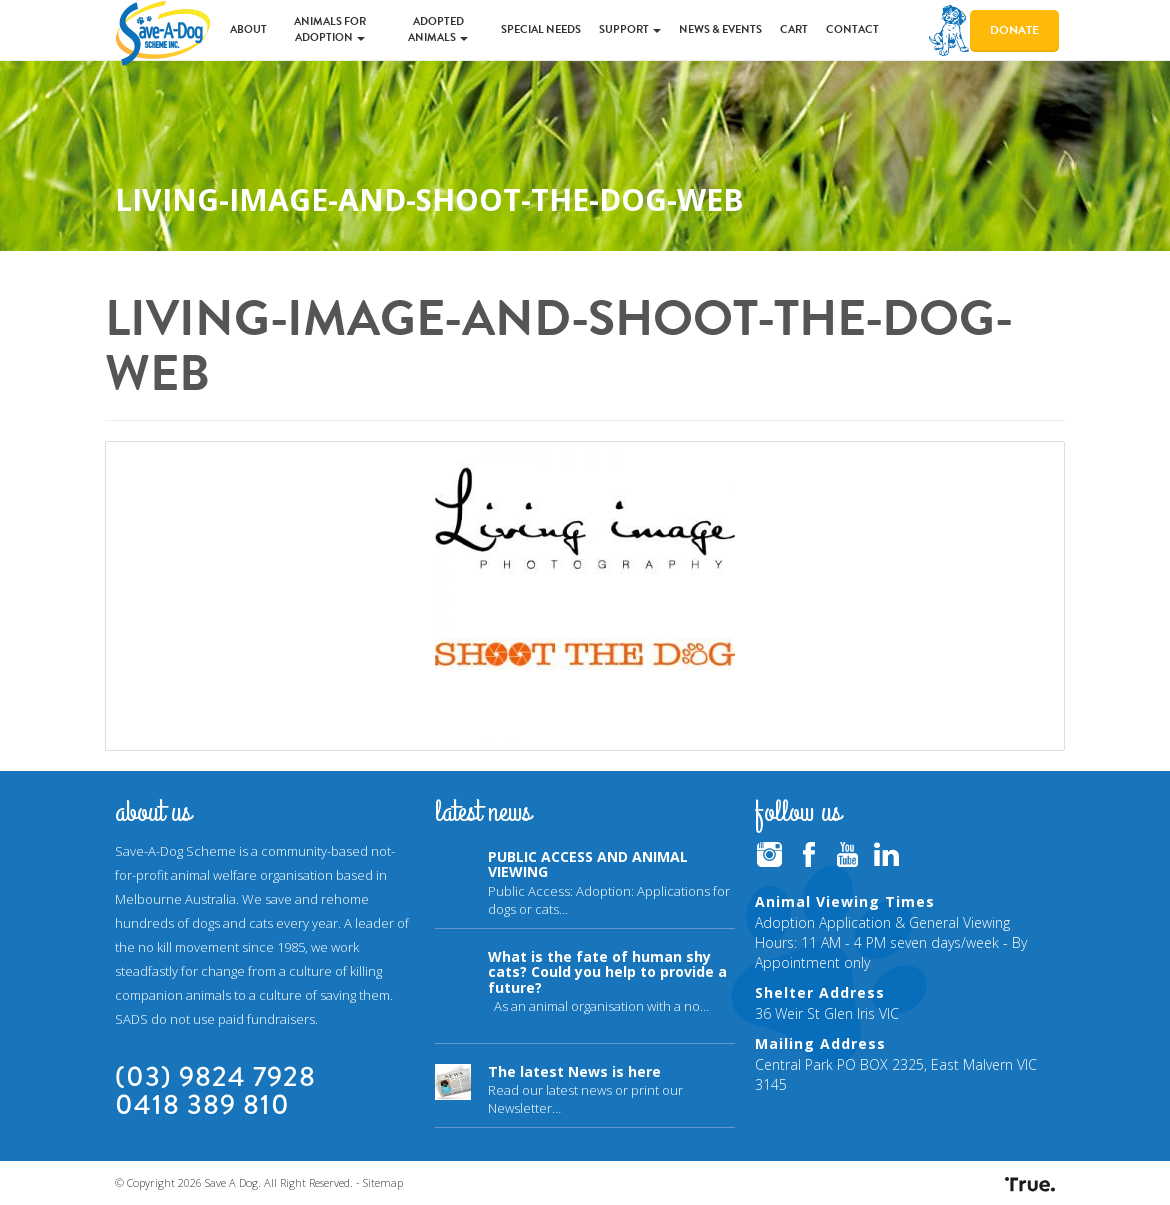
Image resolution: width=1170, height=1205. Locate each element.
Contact (852, 29)
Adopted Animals (438, 29)
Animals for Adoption (330, 29)
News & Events (720, 29)
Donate (1014, 30)
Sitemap (383, 1182)
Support (630, 29)
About (248, 29)
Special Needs (541, 29)
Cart (794, 29)
